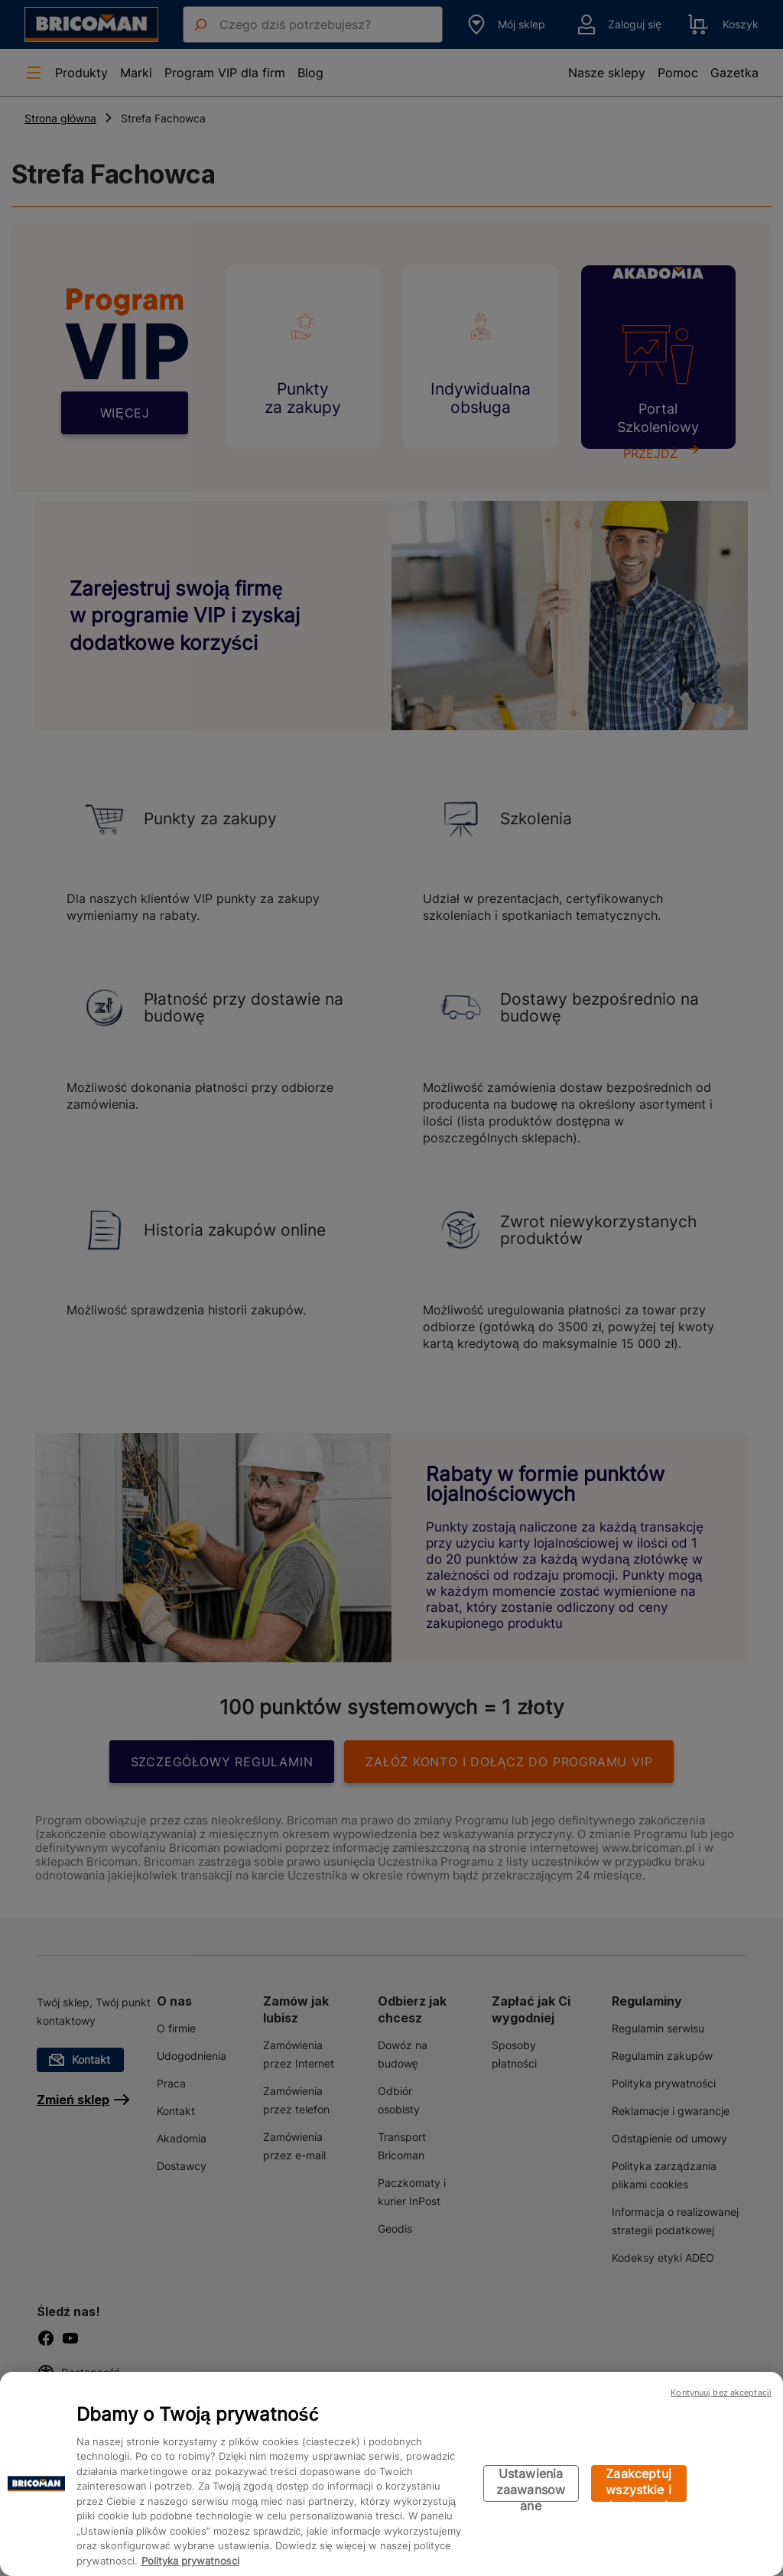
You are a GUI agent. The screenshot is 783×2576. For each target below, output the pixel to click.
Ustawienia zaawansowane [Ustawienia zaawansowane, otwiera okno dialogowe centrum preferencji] (530, 2484)
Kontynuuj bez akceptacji (721, 2392)
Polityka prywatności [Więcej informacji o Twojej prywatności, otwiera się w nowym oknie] (190, 2561)
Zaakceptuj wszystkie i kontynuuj (638, 2484)
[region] (391, 2474)
